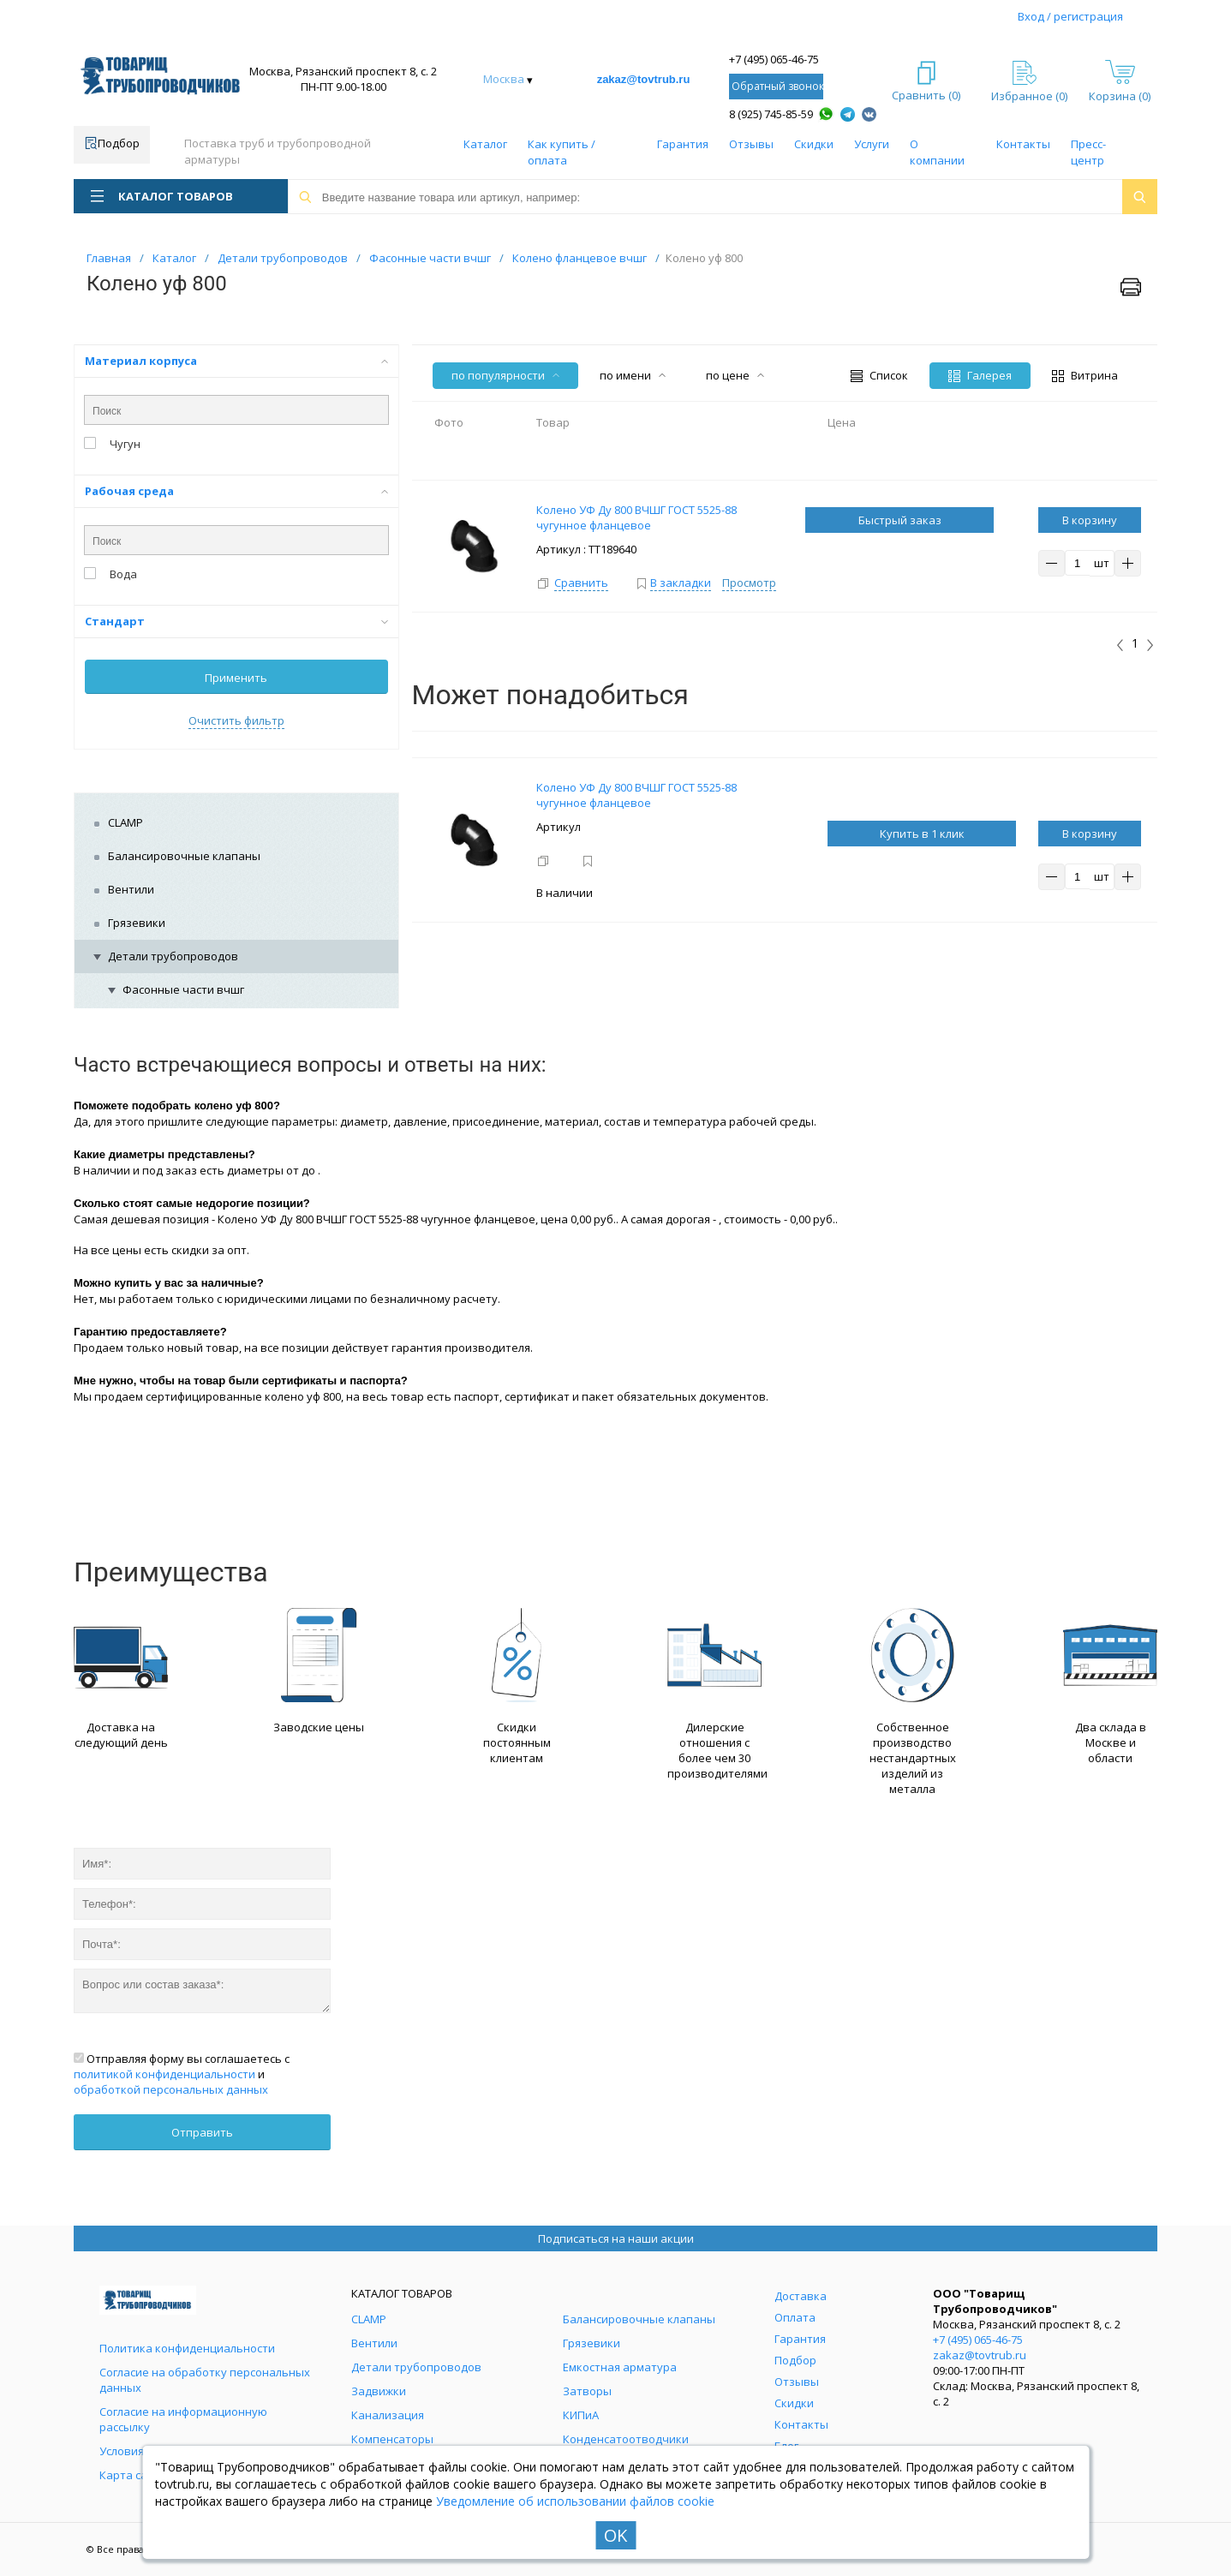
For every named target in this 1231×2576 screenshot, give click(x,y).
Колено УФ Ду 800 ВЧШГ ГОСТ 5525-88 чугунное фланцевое (636, 795)
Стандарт (236, 621)
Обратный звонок (777, 86)
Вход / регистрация (1070, 16)
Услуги (871, 144)
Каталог (485, 144)
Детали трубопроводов (173, 956)
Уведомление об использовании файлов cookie (575, 2501)
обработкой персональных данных (171, 2089)
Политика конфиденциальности (187, 2348)
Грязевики (136, 922)
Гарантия (682, 144)
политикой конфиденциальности (164, 2074)
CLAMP (125, 822)
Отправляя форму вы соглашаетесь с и (182, 2074)
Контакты (1023, 144)
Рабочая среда (236, 491)
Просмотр (749, 582)
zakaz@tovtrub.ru (643, 79)
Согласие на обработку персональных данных (204, 2379)
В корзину (1089, 520)
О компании (937, 152)
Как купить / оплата (561, 152)
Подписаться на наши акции (616, 2238)
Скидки (814, 144)
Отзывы (751, 144)
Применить (236, 677)
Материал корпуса (236, 360)
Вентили (131, 889)
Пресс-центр (1088, 152)
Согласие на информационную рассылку (183, 2419)
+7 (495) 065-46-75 (774, 59)
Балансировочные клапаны (184, 856)
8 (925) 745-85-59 (771, 114)
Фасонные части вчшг (183, 989)
